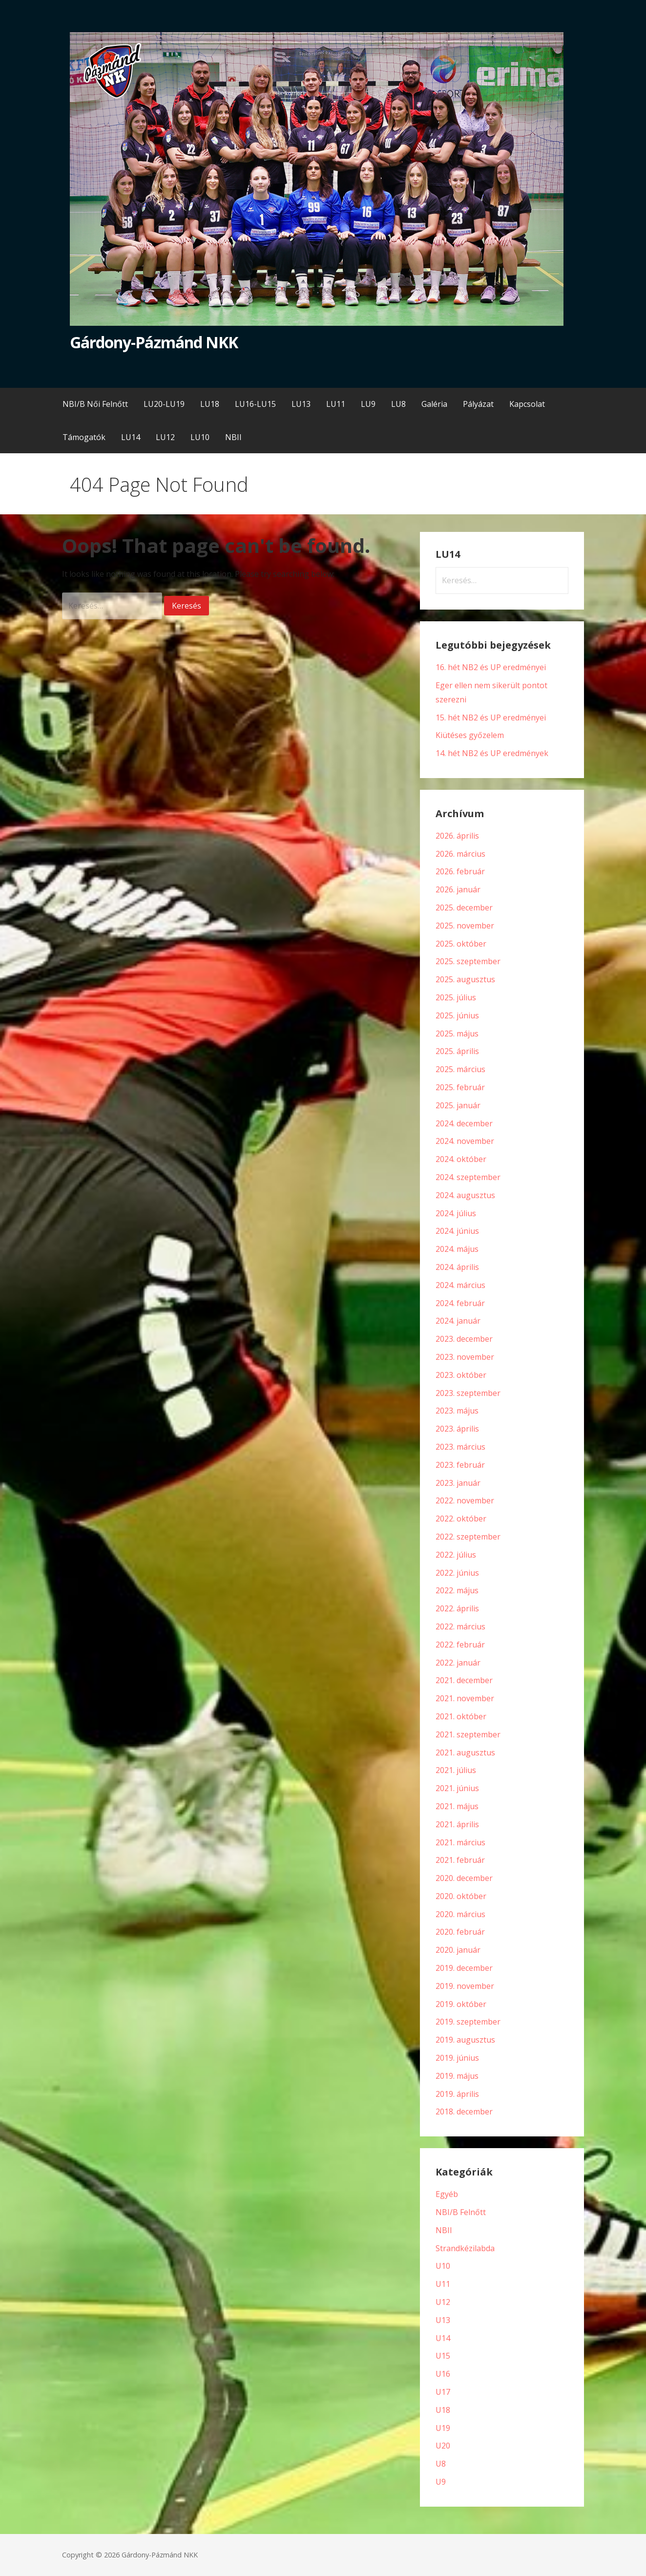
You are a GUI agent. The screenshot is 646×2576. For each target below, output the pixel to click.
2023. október (461, 1375)
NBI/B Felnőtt (461, 2212)
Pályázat (478, 404)
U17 (443, 2391)
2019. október (461, 2004)
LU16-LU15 (255, 404)
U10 (443, 2265)
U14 (443, 2338)
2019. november (465, 1986)
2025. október (461, 943)
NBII (233, 437)
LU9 (368, 404)
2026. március (460, 853)
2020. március (460, 1914)
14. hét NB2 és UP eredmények (492, 753)
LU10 (199, 437)
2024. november (465, 1141)
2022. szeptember (468, 1536)
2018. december (464, 2111)
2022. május (457, 1590)
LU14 (130, 437)
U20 (443, 2445)
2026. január (458, 889)
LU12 (165, 437)
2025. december (464, 907)
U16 (443, 2373)
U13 (443, 2320)
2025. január (458, 1105)
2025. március (460, 1069)
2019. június (457, 2057)
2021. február (460, 1860)
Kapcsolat (527, 404)
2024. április (457, 1267)
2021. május (457, 1806)
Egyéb (447, 2194)
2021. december (464, 1680)
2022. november (465, 1500)
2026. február (460, 871)
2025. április (457, 1051)
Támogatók (84, 437)
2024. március (460, 1285)
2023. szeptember (468, 1393)
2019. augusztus (465, 2039)
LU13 (301, 404)
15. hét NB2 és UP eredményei (491, 717)
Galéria (434, 404)
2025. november (465, 925)
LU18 (209, 404)
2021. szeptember (468, 1734)
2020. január (458, 1949)
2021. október (461, 1716)
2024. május (457, 1249)
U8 (441, 2463)
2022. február (460, 1644)
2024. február (460, 1303)
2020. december (464, 1878)
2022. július (456, 1554)
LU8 (398, 404)
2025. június (457, 1015)
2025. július (456, 997)
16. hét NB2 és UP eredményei (491, 667)
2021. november (465, 1698)
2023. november (465, 1356)
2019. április (457, 2094)
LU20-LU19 (164, 404)
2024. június (457, 1230)
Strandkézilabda (465, 2248)
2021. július (456, 1770)
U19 (443, 2428)
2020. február (460, 1931)
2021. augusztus (465, 1752)
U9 (441, 2481)
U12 (443, 2302)
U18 (443, 2410)
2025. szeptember (468, 961)
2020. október (461, 1896)
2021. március (460, 1842)
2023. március (460, 1446)
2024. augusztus (465, 1195)
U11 (443, 2284)
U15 (443, 2355)
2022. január (458, 1662)
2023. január (458, 1483)
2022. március (460, 1626)
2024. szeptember (468, 1177)
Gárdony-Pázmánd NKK (154, 342)
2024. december (464, 1123)
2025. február (460, 1087)
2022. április (457, 1608)
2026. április (457, 835)
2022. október (461, 1518)
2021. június (457, 1788)
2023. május (457, 1410)
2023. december (464, 1338)
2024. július (456, 1213)
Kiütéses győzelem (470, 735)
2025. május (457, 1033)
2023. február (460, 1464)
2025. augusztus (465, 979)
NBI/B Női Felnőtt (95, 404)
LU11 (335, 404)
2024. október (461, 1159)
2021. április (457, 1824)
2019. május (457, 2075)
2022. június (457, 1572)
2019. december (464, 1968)
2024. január (458, 1320)
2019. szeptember (468, 2021)
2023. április (457, 1428)
